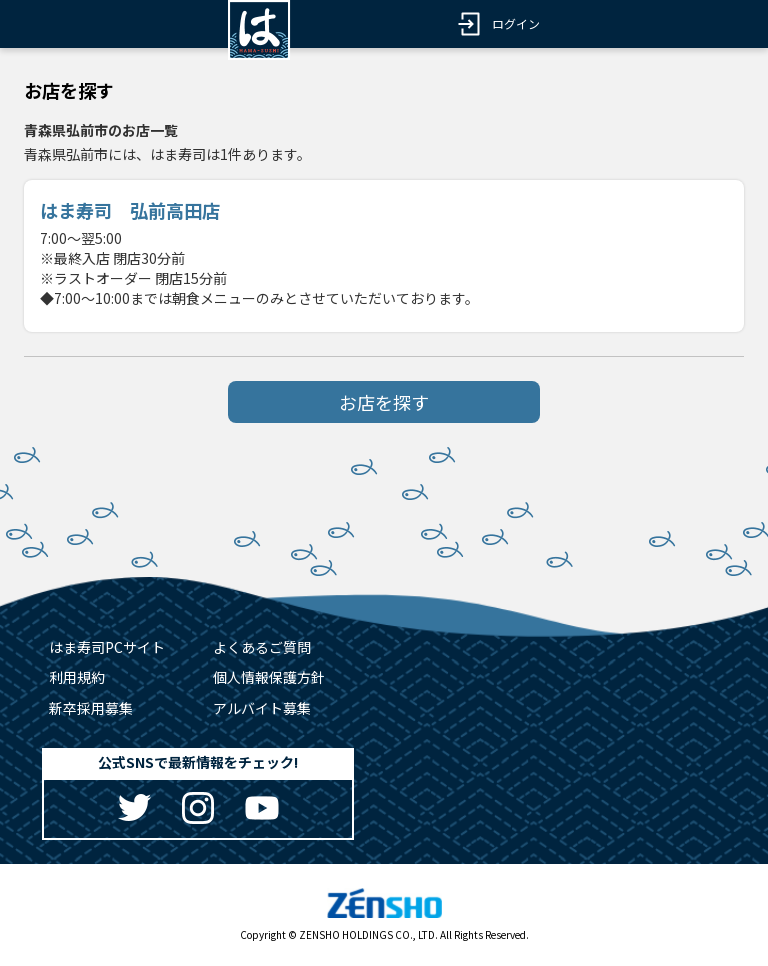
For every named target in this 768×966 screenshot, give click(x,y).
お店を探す (384, 402)
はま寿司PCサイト (107, 647)
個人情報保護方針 (269, 677)
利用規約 (77, 677)
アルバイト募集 (262, 708)
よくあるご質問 (262, 647)
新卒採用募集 (91, 708)
